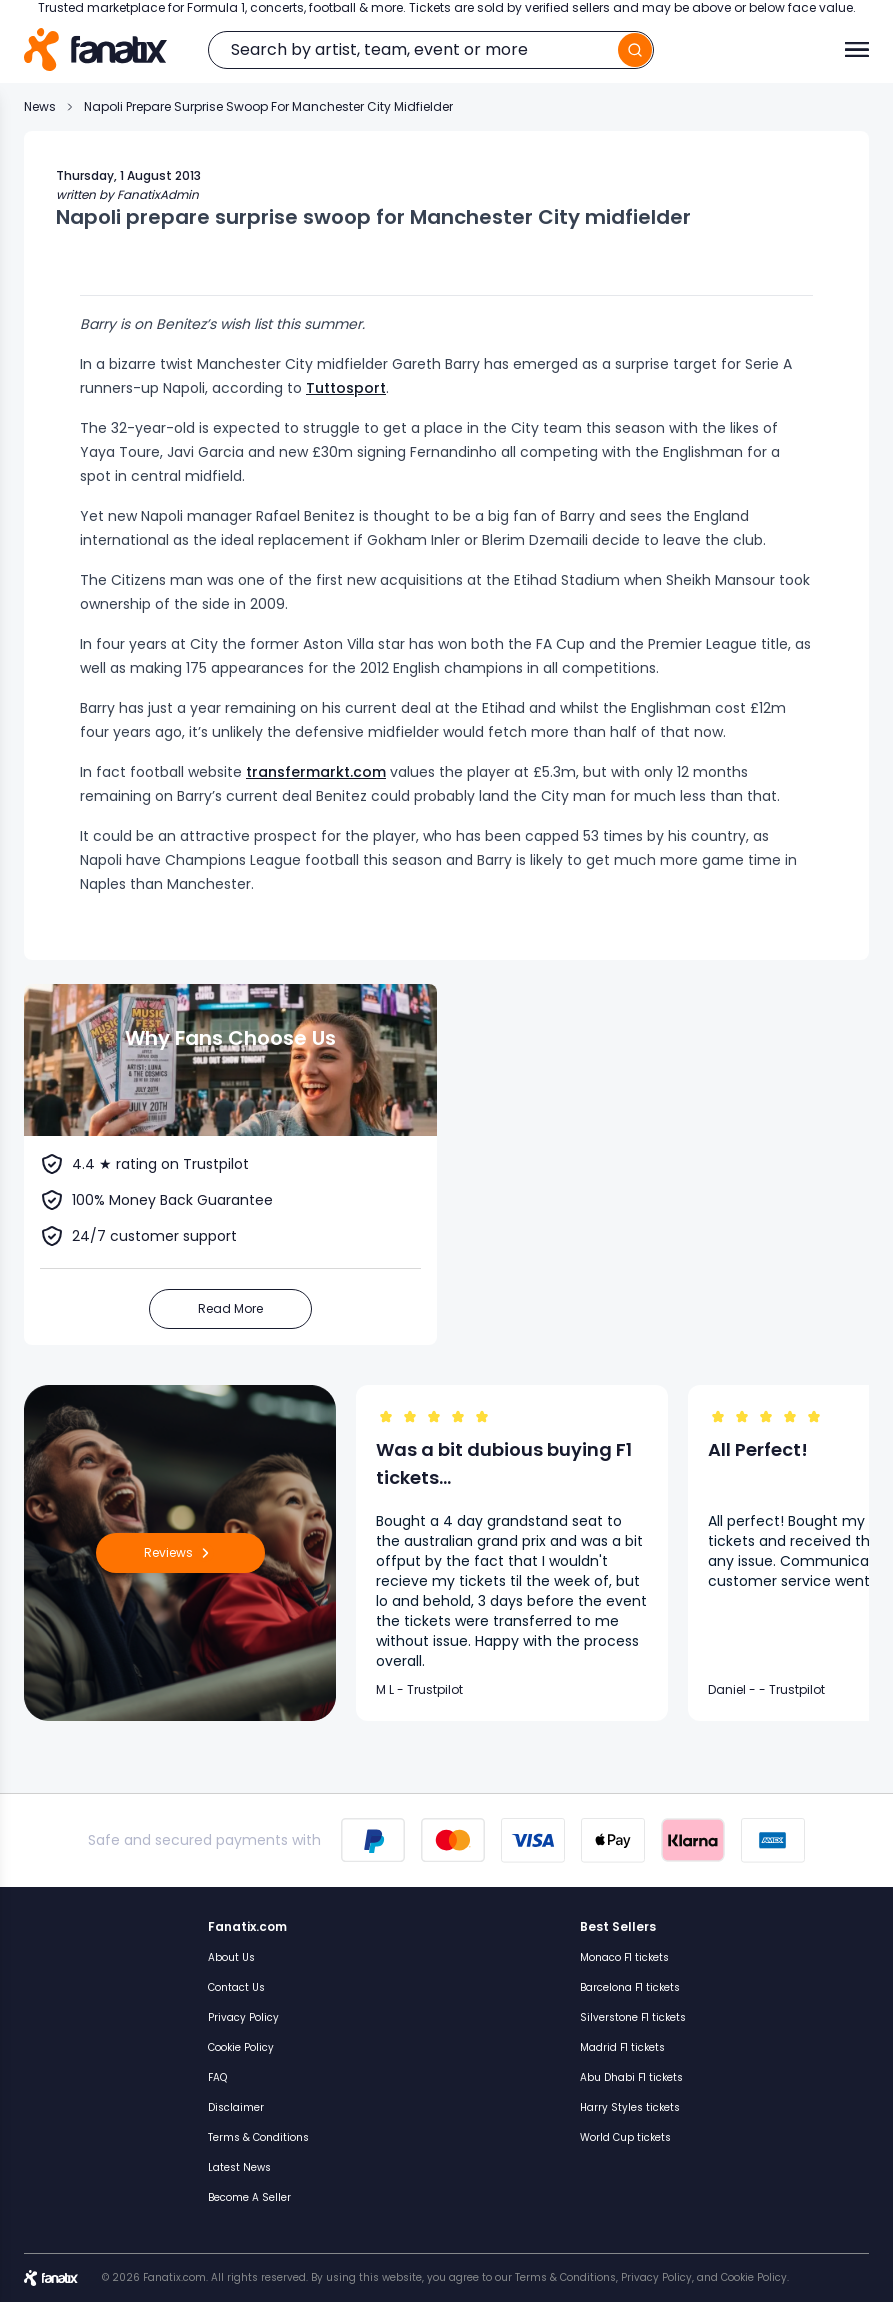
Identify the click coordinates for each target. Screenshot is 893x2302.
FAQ (217, 2077)
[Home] (95, 49)
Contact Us (236, 1987)
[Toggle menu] (857, 50)
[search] (635, 50)
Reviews (180, 1553)
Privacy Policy (243, 2017)
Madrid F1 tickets (622, 2047)
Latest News (239, 2167)
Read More (230, 1308)
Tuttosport (346, 388)
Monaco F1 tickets (624, 1957)
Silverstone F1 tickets (633, 2017)
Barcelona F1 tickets (630, 1987)
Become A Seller (249, 2197)
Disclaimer (236, 2107)
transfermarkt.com (316, 772)
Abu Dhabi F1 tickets (631, 2077)
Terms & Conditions (258, 2137)
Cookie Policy (241, 2047)
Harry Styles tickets (630, 2107)
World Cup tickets (625, 2137)
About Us (231, 1957)
